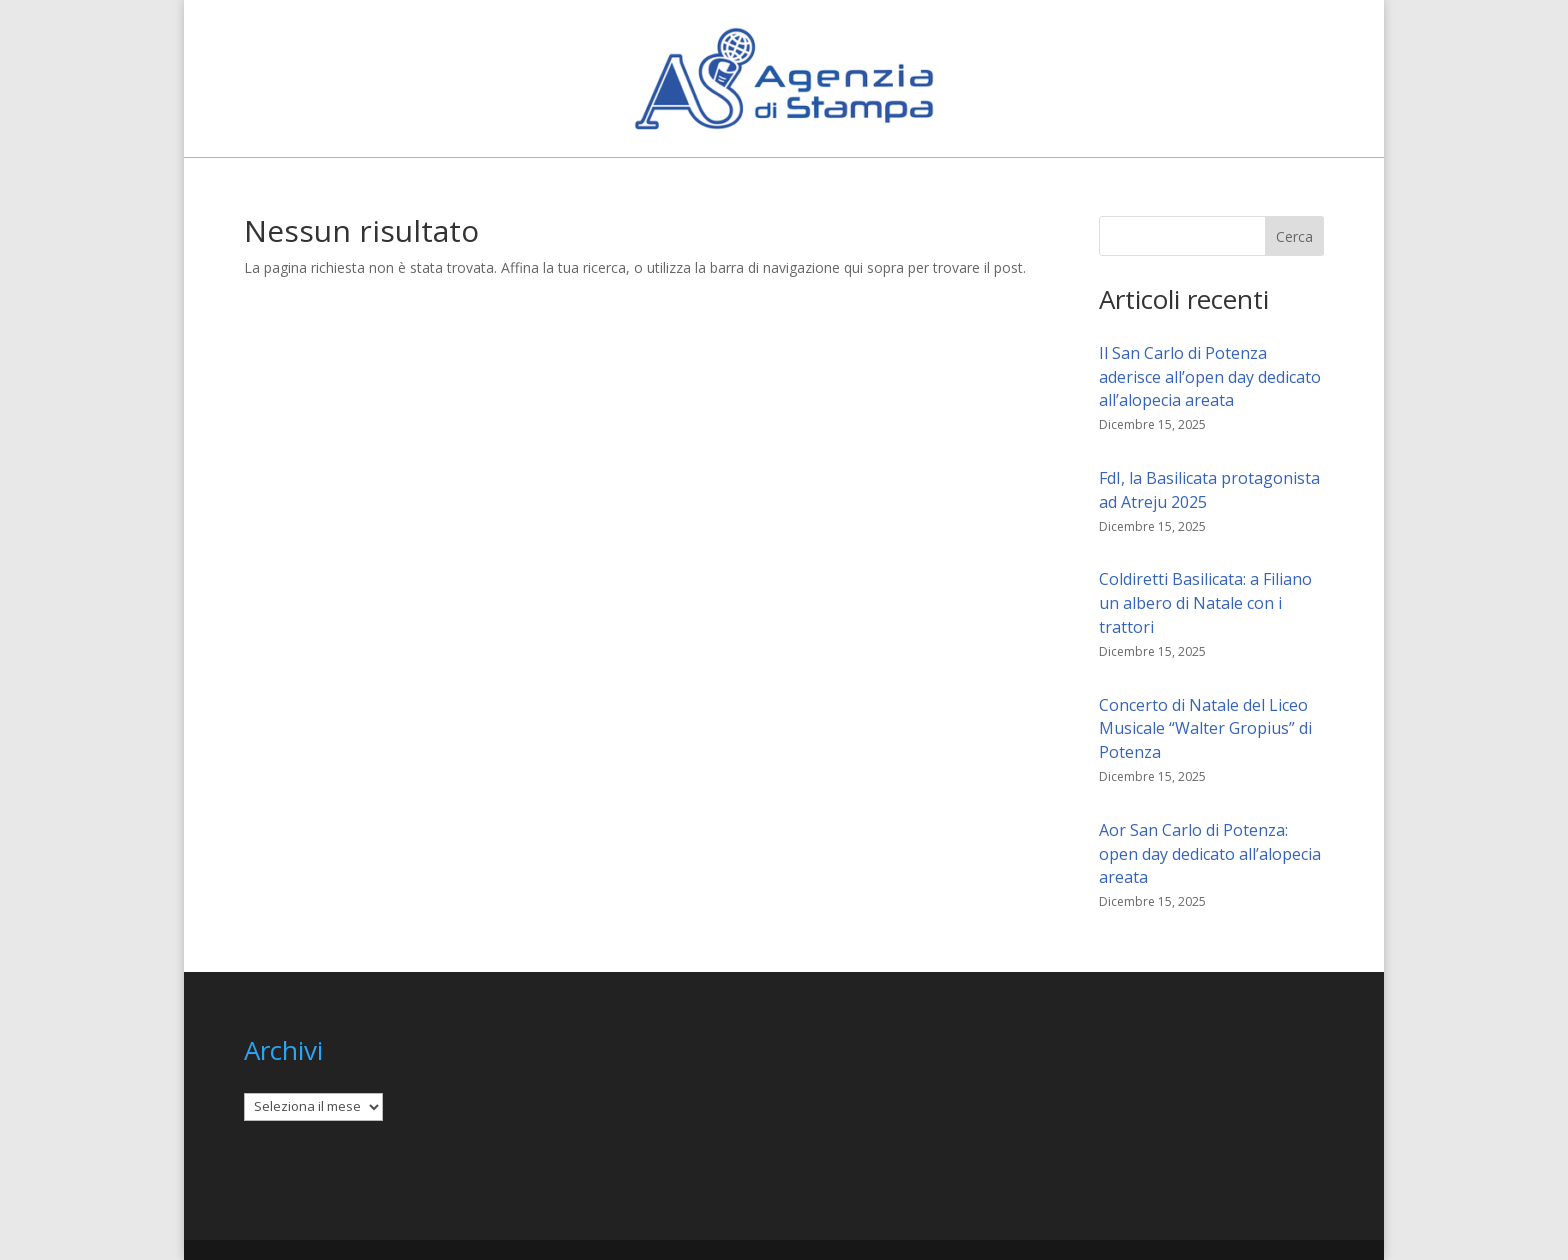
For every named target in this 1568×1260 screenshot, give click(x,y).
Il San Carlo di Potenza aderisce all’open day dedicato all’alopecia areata (1210, 377)
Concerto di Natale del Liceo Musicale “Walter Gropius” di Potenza (1205, 729)
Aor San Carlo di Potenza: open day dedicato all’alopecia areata (1210, 854)
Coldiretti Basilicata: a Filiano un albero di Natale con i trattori (1205, 603)
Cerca (1294, 236)
